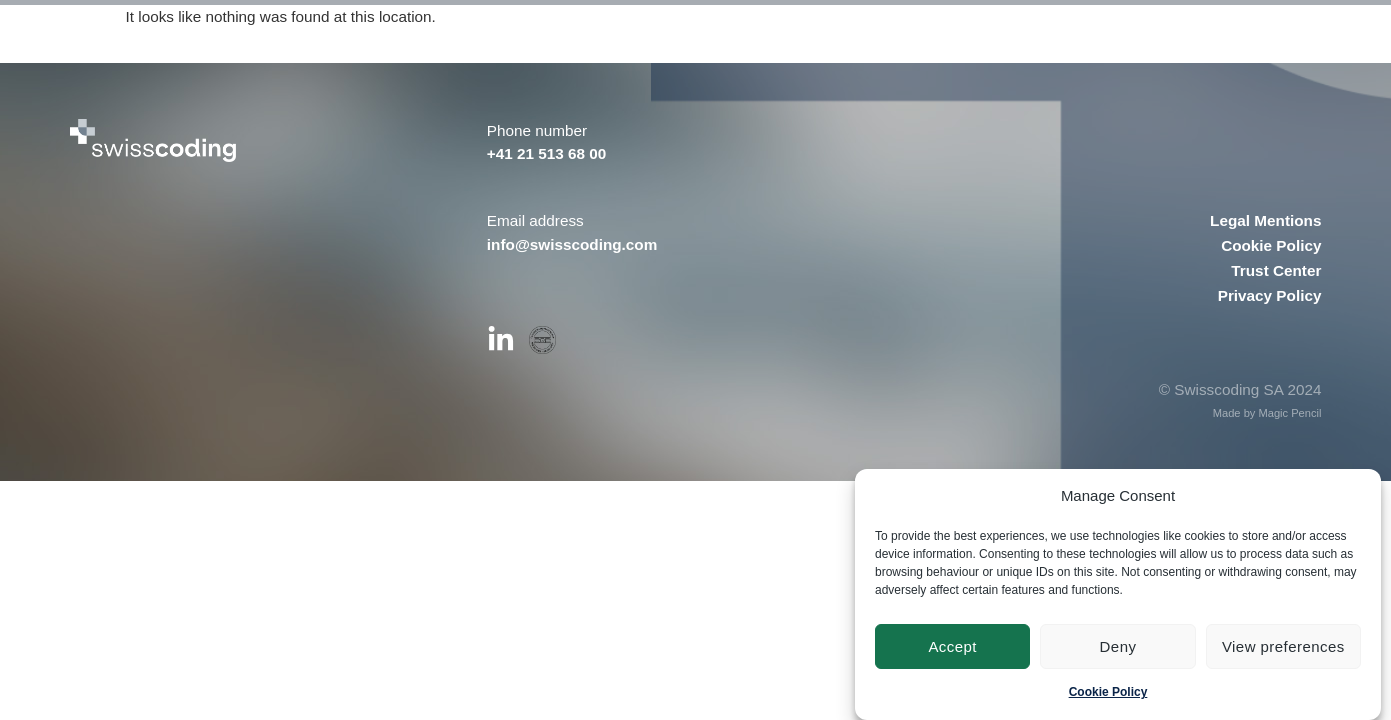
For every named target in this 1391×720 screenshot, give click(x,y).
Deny (1118, 646)
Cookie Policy (1108, 692)
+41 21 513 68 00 (547, 153)
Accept (952, 646)
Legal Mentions (1265, 220)
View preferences (1283, 646)
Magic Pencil (1289, 413)
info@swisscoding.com (572, 244)
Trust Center (1276, 270)
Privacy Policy (1270, 295)
